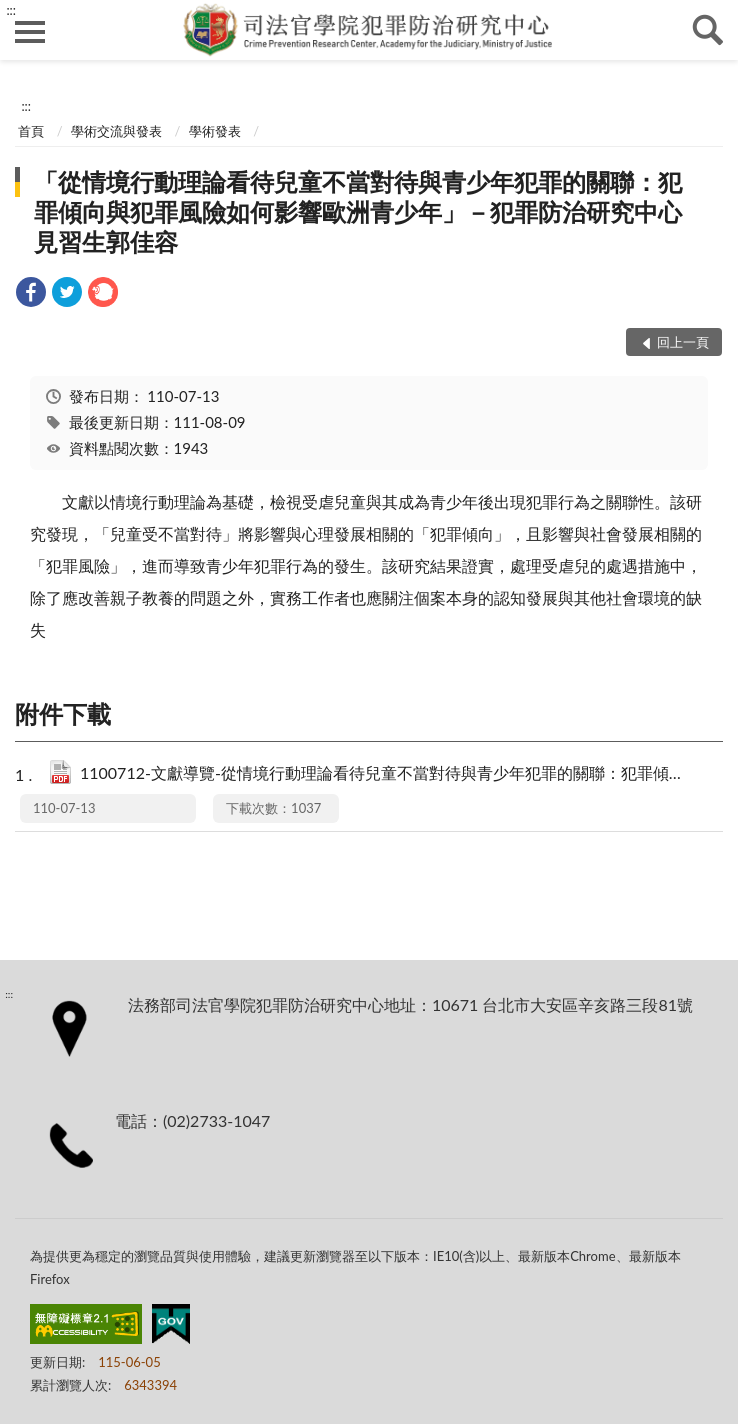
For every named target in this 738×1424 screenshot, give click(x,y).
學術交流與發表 (116, 131)
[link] (31, 294)
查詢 (708, 30)
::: (11, 10)
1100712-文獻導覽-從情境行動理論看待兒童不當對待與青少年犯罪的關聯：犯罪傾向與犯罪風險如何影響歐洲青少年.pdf (381, 774)
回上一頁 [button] (683, 342)
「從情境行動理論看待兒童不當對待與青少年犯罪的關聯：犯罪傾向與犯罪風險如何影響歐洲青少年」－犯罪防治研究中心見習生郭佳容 (358, 211)
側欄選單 (30, 32)
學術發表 (215, 131)
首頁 (31, 131)
